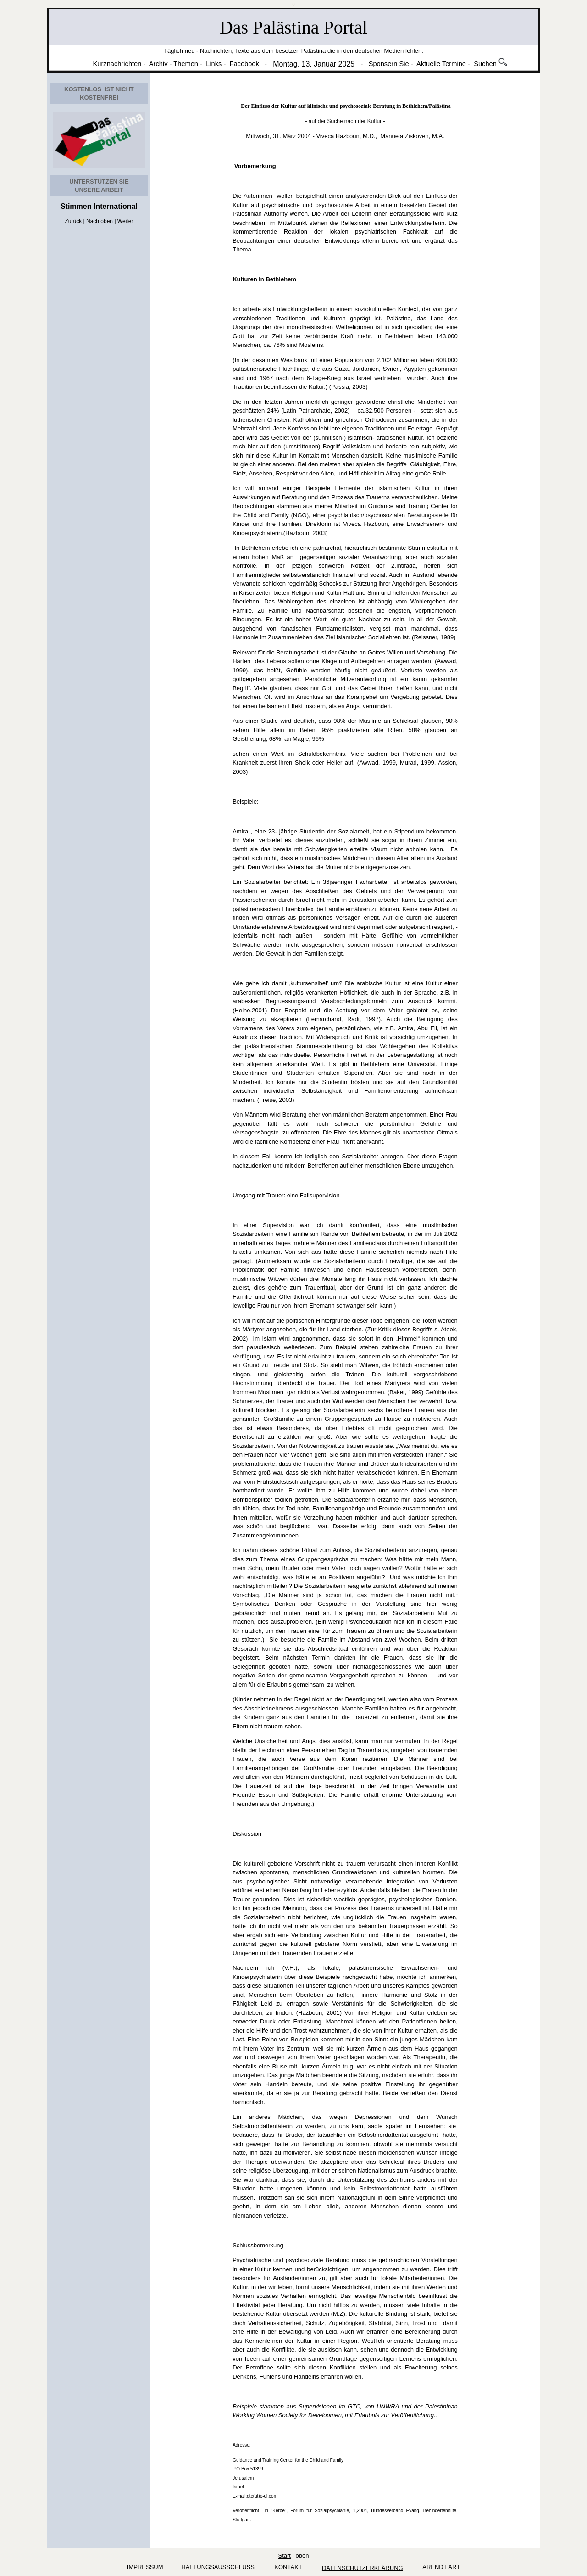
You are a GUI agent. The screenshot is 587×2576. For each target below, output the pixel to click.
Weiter (125, 221)
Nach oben (99, 221)
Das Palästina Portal (293, 27)
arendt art (440, 2567)
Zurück (73, 221)
